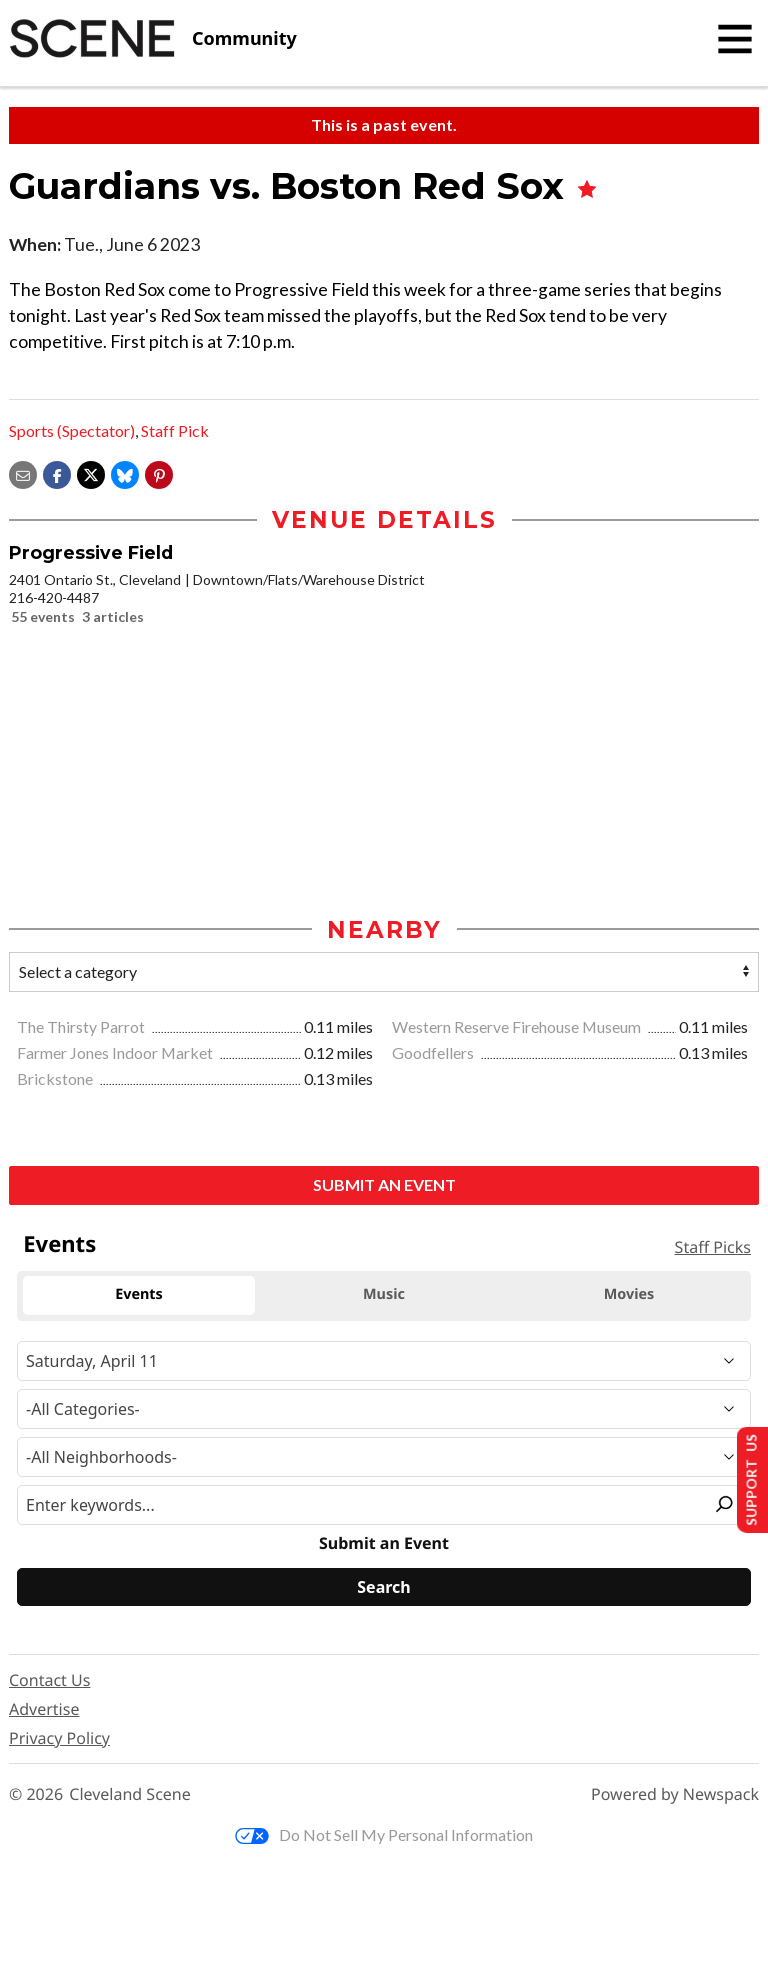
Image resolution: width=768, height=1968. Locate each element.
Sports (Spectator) (72, 430)
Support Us (744, 1477)
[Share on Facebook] (57, 472)
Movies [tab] (629, 1296)
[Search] (384, 1589)
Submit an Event (384, 1186)
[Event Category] (384, 1410)
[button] (159, 472)
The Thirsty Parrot (82, 1028)
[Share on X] (91, 472)
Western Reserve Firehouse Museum (518, 1028)
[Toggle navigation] (735, 39)
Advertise (44, 1711)
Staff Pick (175, 430)
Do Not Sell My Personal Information (384, 1836)
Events (59, 1245)
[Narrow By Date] (384, 1362)
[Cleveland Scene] (153, 39)
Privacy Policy (59, 1740)
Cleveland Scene (130, 1796)
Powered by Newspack (675, 1796)
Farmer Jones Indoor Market (116, 1054)
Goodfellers (434, 1054)
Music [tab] (384, 1296)
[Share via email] (23, 472)
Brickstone (56, 1080)
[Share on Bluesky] (125, 472)
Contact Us (49, 1682)
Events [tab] (139, 1296)
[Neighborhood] (384, 1458)
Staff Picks (713, 1249)
